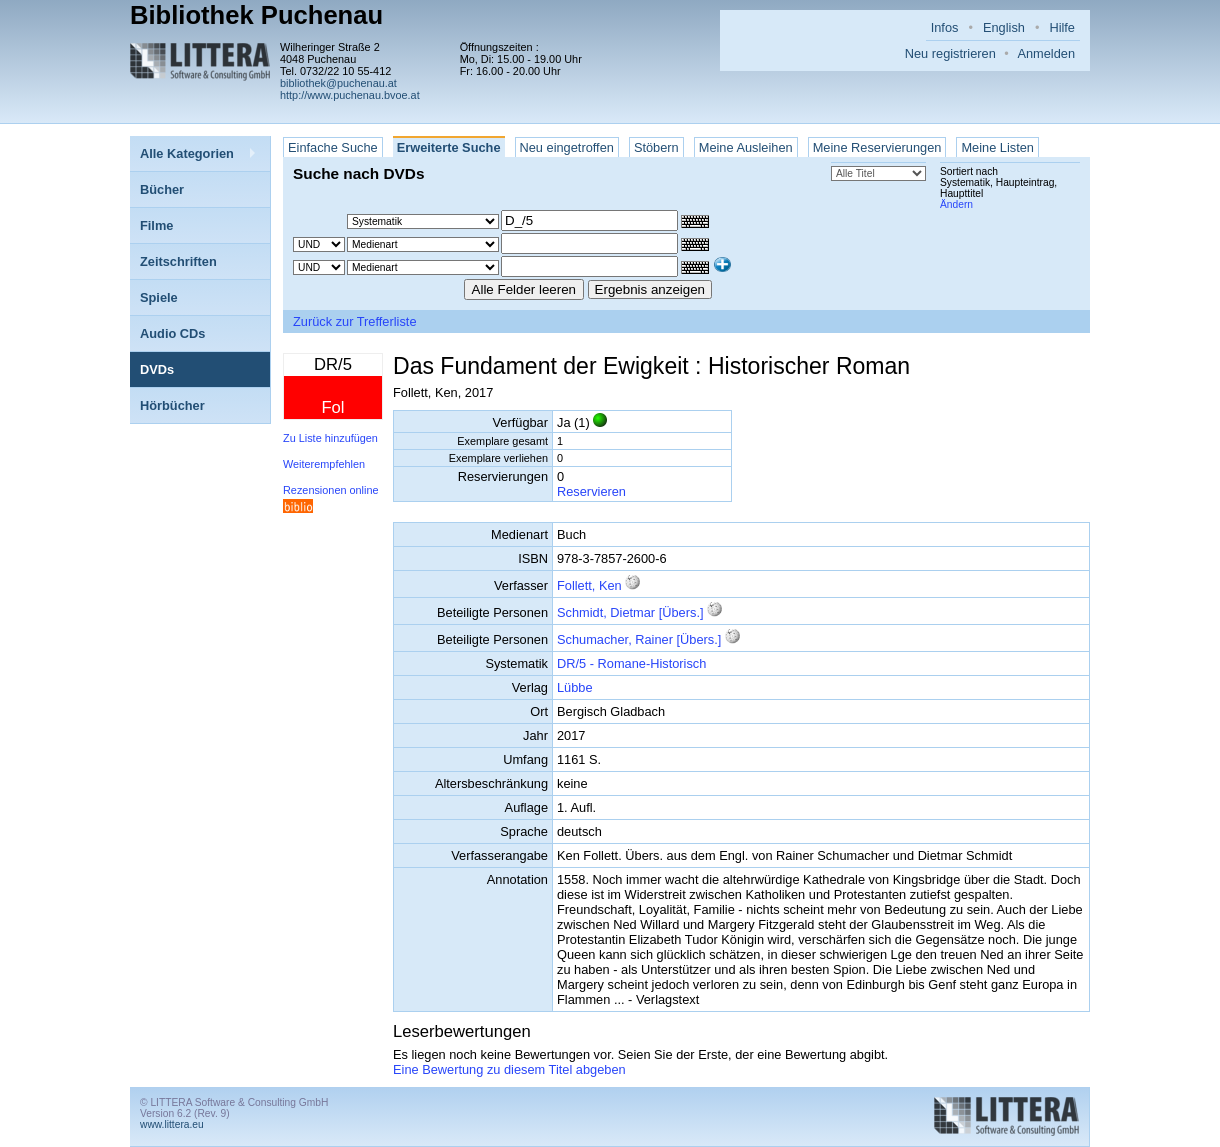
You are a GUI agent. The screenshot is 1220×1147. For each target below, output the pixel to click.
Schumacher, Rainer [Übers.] (639, 639)
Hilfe (1062, 27)
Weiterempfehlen (324, 464)
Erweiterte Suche (449, 147)
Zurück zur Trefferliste (355, 321)
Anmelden (1046, 53)
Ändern (956, 204)
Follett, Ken (589, 585)
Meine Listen (997, 147)
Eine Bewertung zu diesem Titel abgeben (509, 1069)
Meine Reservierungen (877, 147)
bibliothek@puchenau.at (338, 83)
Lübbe (575, 687)
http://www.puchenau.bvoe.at (350, 95)
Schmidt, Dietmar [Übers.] (630, 612)
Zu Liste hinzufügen (330, 438)
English (1004, 27)
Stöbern (656, 147)
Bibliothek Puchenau (256, 15)
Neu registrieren (950, 53)
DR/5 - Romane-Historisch (631, 663)
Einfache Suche (333, 147)
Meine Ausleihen (746, 147)
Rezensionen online (331, 490)
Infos (945, 27)
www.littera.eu (172, 1124)
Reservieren (591, 491)
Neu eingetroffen (567, 147)
